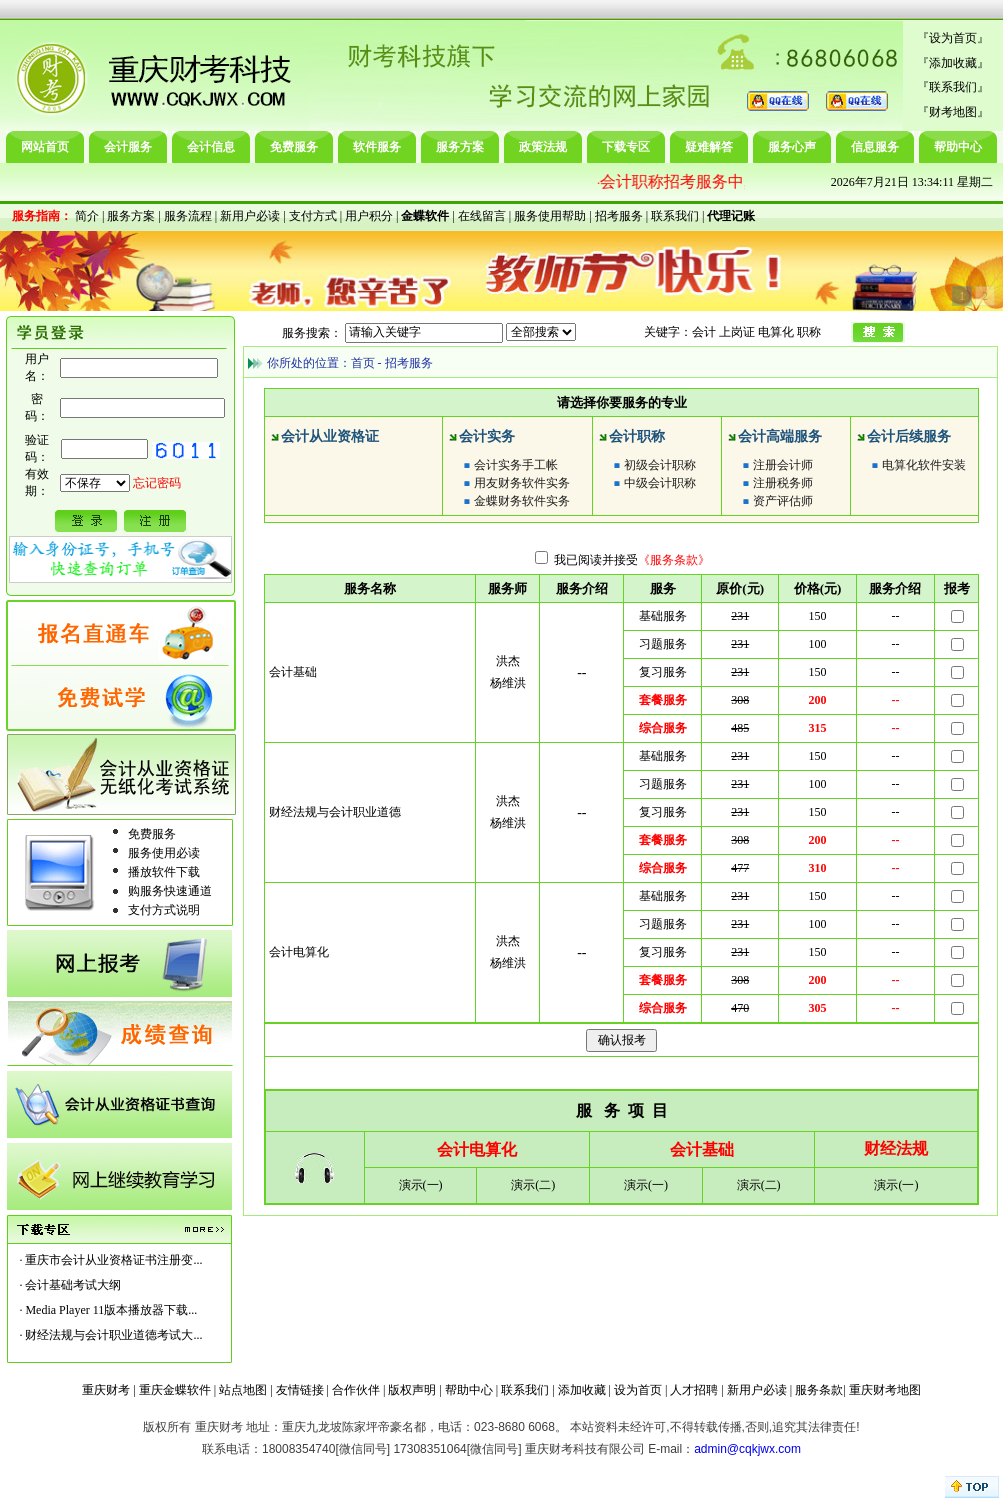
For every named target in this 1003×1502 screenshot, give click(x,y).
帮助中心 (958, 147)
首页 (363, 363)
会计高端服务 (780, 436)
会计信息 (211, 147)
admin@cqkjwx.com (747, 1449)
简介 (87, 216)
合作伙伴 (356, 1390)
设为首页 (953, 38)
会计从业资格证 (330, 436)
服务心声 (792, 147)
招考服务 (619, 216)
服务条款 (819, 1390)
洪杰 (508, 661)
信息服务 (875, 147)
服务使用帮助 (550, 216)
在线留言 (482, 216)
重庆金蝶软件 (175, 1390)
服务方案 (460, 147)
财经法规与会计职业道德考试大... (113, 1335)
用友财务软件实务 (522, 483)
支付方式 (313, 216)
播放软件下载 (164, 872)
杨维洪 (508, 683)
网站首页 (45, 147)
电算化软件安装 (924, 465)
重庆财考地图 (885, 1390)
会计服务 (128, 147)
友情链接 (300, 1390)
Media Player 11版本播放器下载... (111, 1310)
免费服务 (294, 147)
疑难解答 (709, 147)
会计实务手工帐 (516, 465)
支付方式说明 (164, 910)
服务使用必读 (164, 853)
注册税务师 (783, 483)
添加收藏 (953, 63)
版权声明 (412, 1390)
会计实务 (487, 436)
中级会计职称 (660, 483)
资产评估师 (783, 501)
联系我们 (953, 87)
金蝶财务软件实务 (522, 501)
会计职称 (637, 436)
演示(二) (533, 1185)
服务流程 (188, 216)
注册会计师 (783, 465)
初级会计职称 (660, 465)
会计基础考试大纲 (73, 1285)
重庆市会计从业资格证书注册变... (113, 1260)
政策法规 (543, 147)
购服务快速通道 (170, 891)
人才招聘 (694, 1390)
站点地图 (243, 1390)
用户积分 (369, 216)
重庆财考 (106, 1390)
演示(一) (421, 1185)
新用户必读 (250, 216)
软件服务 (377, 147)
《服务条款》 (674, 560)
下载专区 (626, 147)
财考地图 (953, 112)
